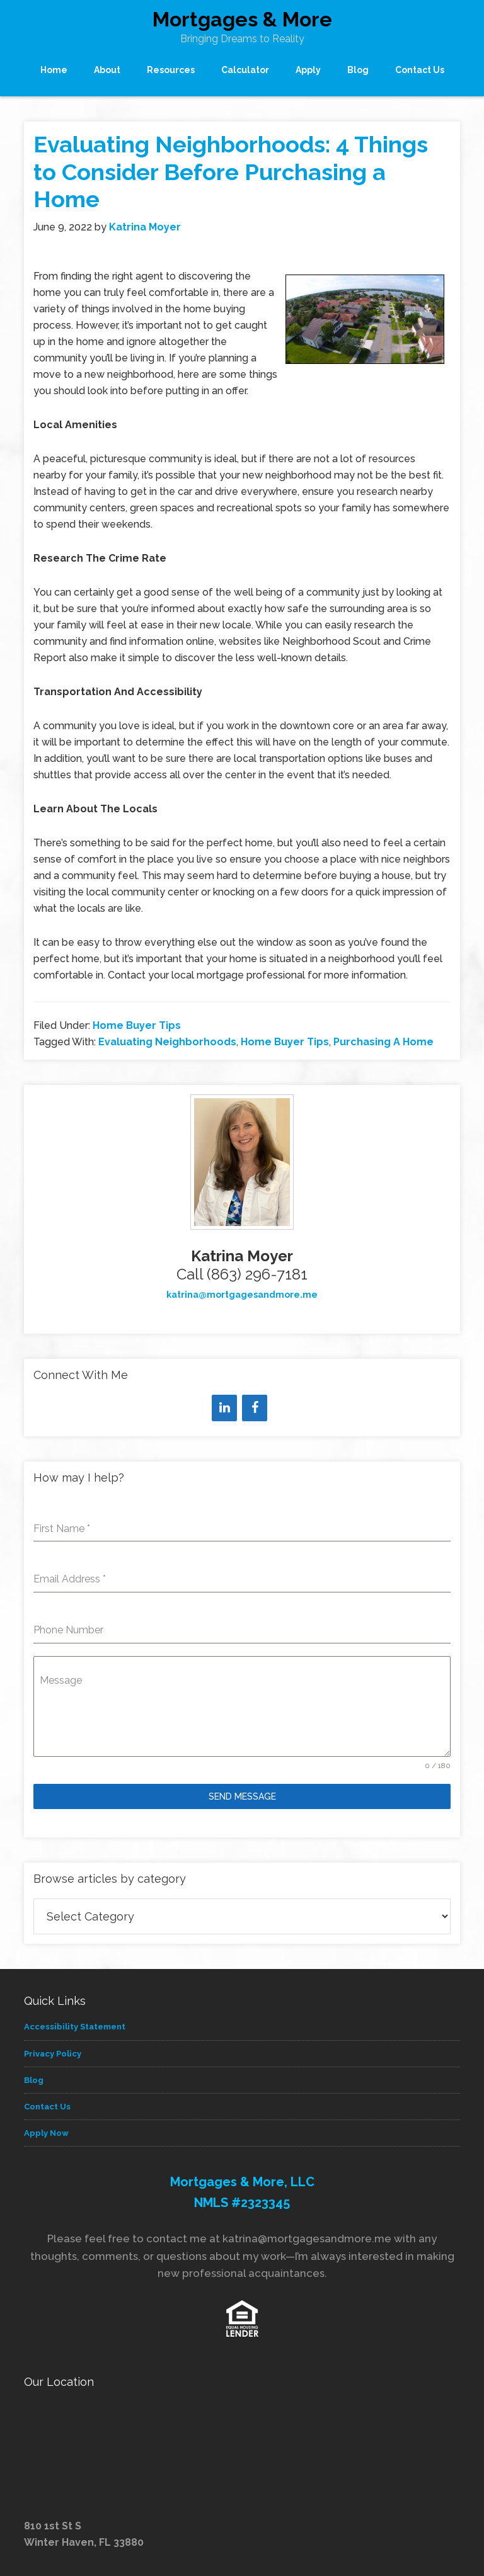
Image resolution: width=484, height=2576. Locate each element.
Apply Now (46, 2133)
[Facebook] (254, 1408)
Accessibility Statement (74, 2026)
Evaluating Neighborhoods (167, 1042)
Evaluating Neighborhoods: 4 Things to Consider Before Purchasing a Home (230, 171)
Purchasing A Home (383, 1042)
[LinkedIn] (224, 1408)
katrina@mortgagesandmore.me (242, 1295)
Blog (33, 2080)
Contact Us (47, 2106)
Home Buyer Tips (137, 1025)
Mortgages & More (242, 19)
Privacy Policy (52, 2053)
